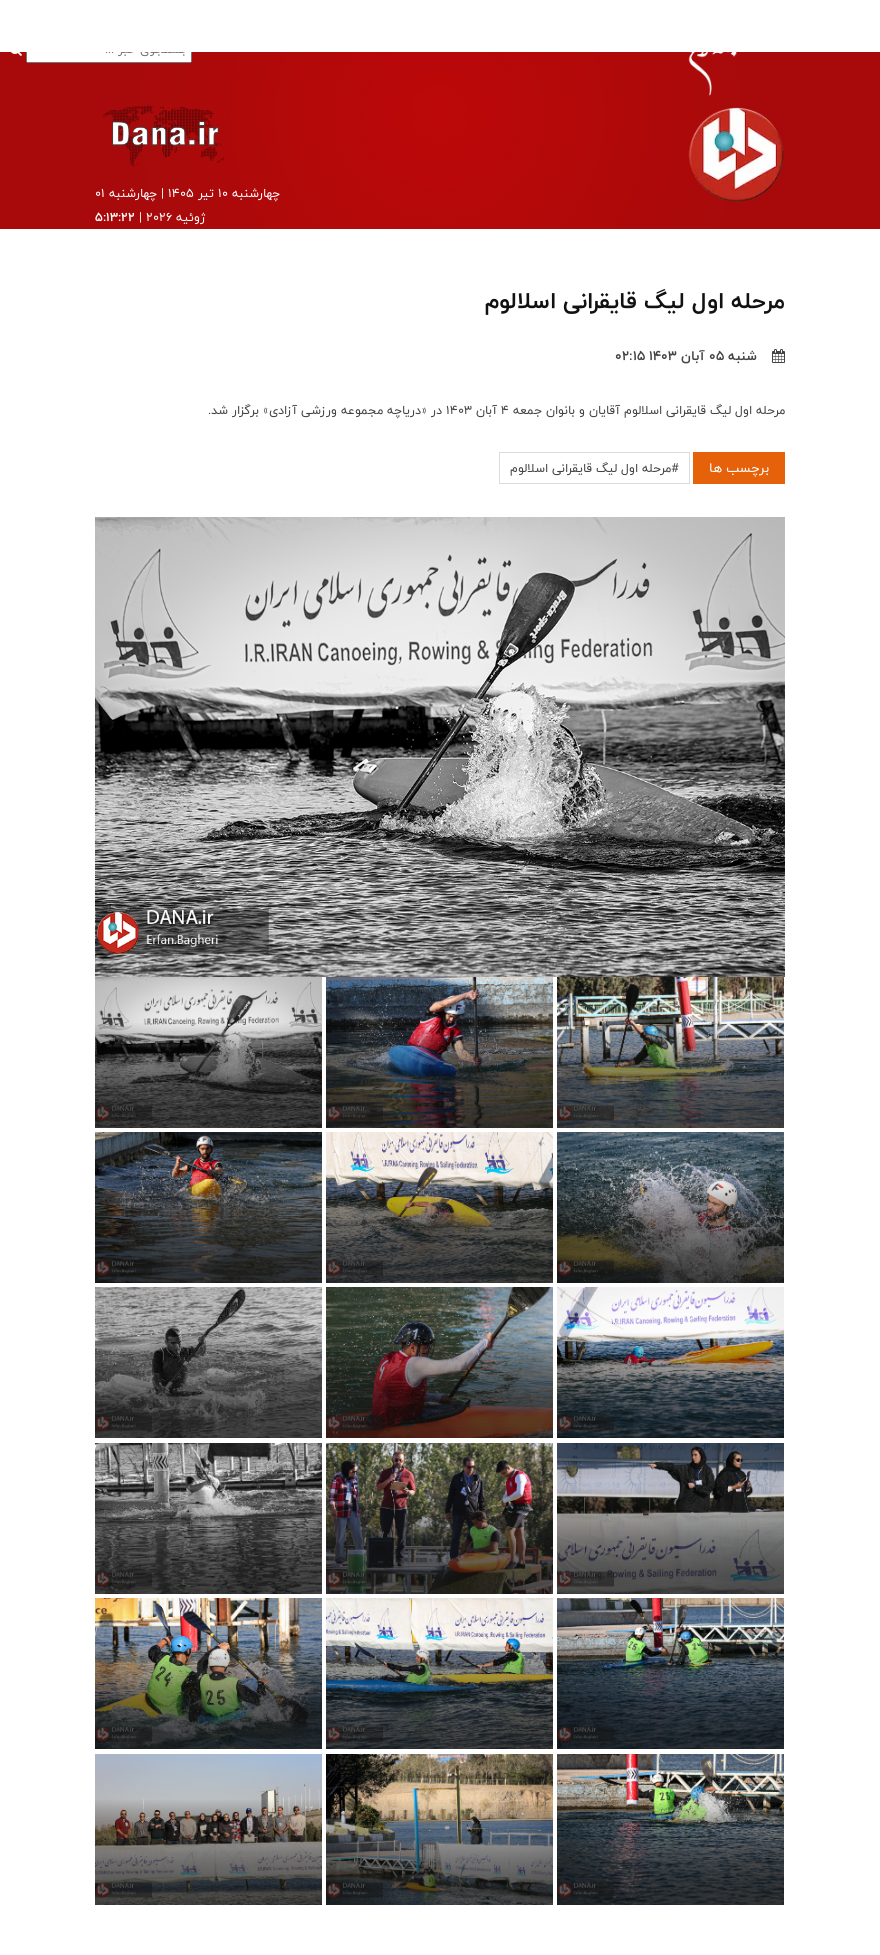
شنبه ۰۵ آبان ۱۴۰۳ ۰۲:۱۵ (700, 356)
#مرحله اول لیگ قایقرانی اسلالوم (594, 468)
